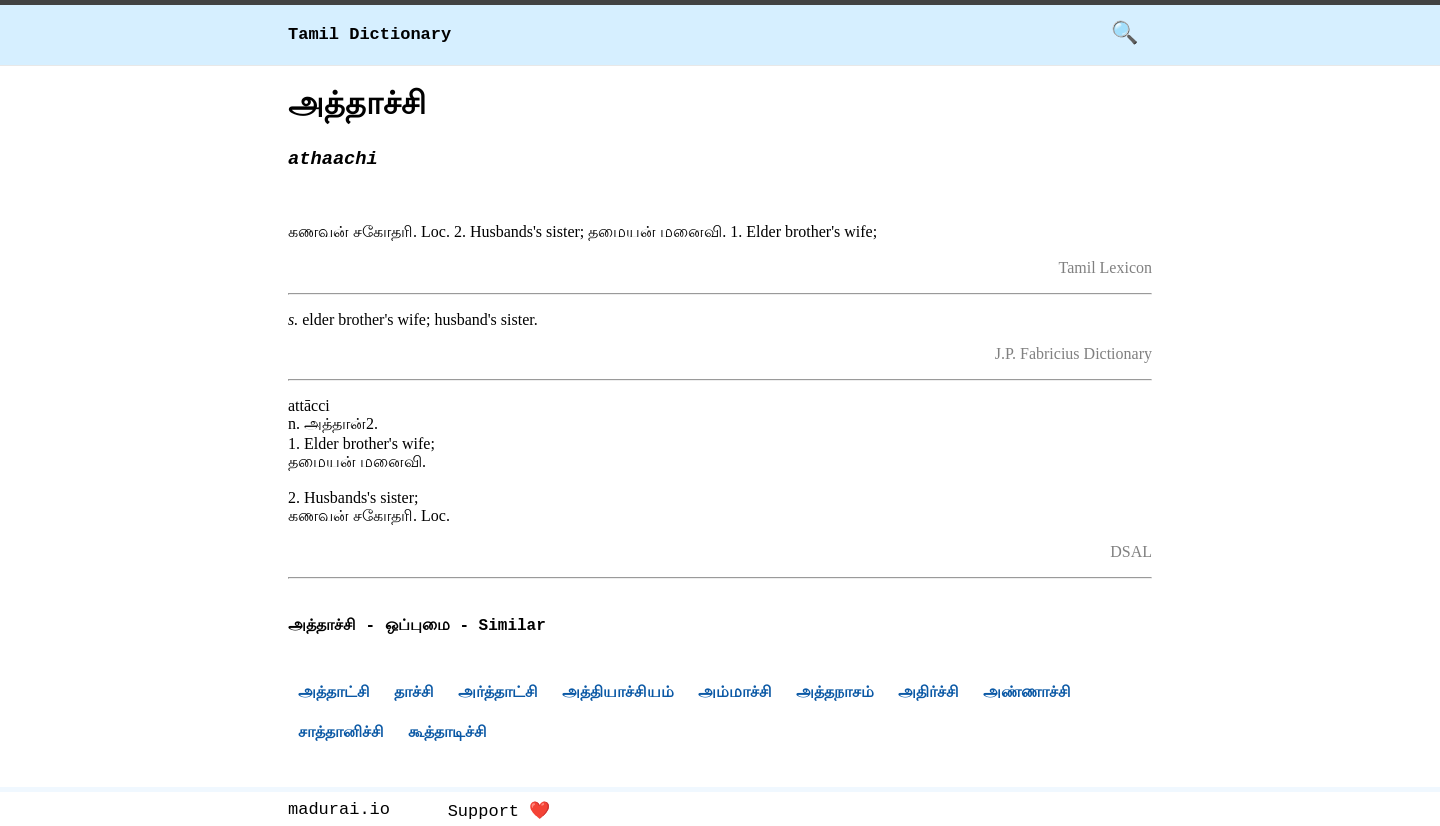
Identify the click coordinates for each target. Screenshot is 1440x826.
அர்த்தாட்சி (498, 694)
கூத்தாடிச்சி (447, 734)
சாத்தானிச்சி (341, 734)
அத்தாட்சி (334, 694)
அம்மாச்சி (735, 694)
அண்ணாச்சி (1027, 694)
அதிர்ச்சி (928, 694)
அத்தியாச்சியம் (618, 694)
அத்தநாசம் (835, 694)
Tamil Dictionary (369, 34)
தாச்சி (414, 694)
